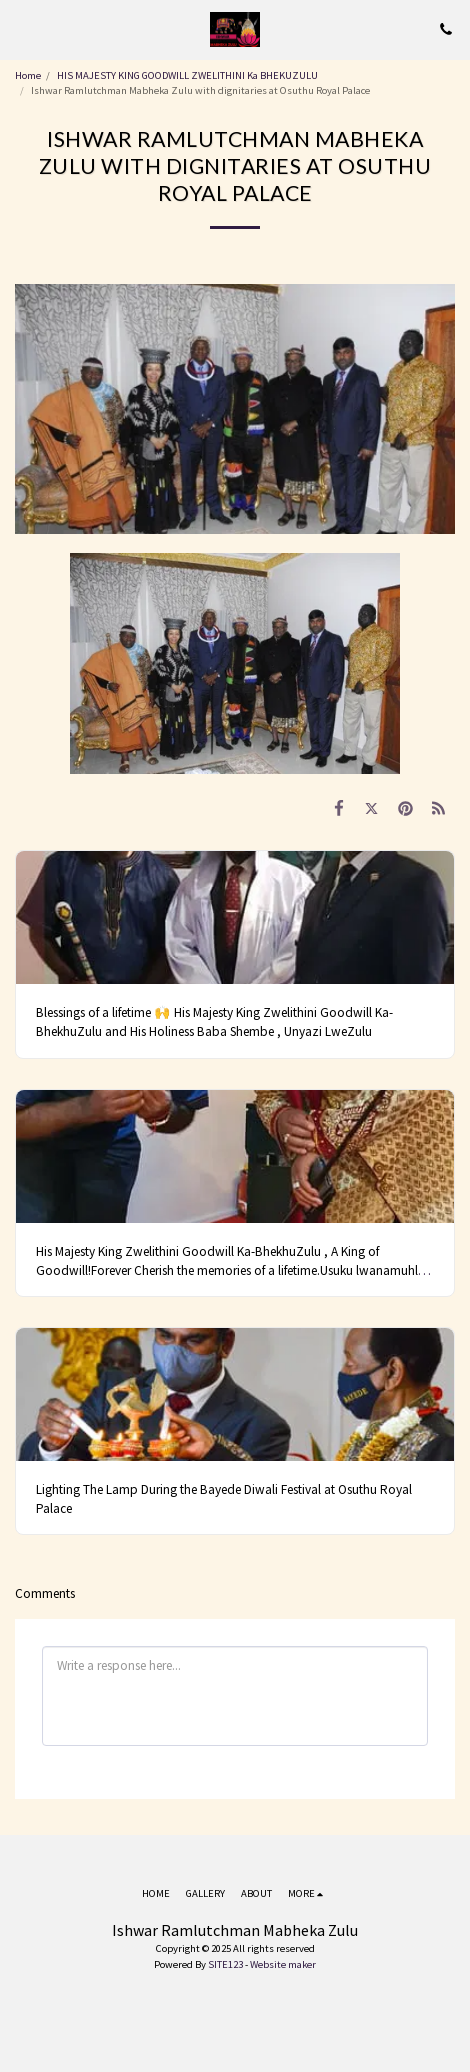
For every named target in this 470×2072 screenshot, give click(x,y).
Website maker (283, 1964)
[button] (22, 28)
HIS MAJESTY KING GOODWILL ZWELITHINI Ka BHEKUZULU (188, 75)
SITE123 (225, 1964)
